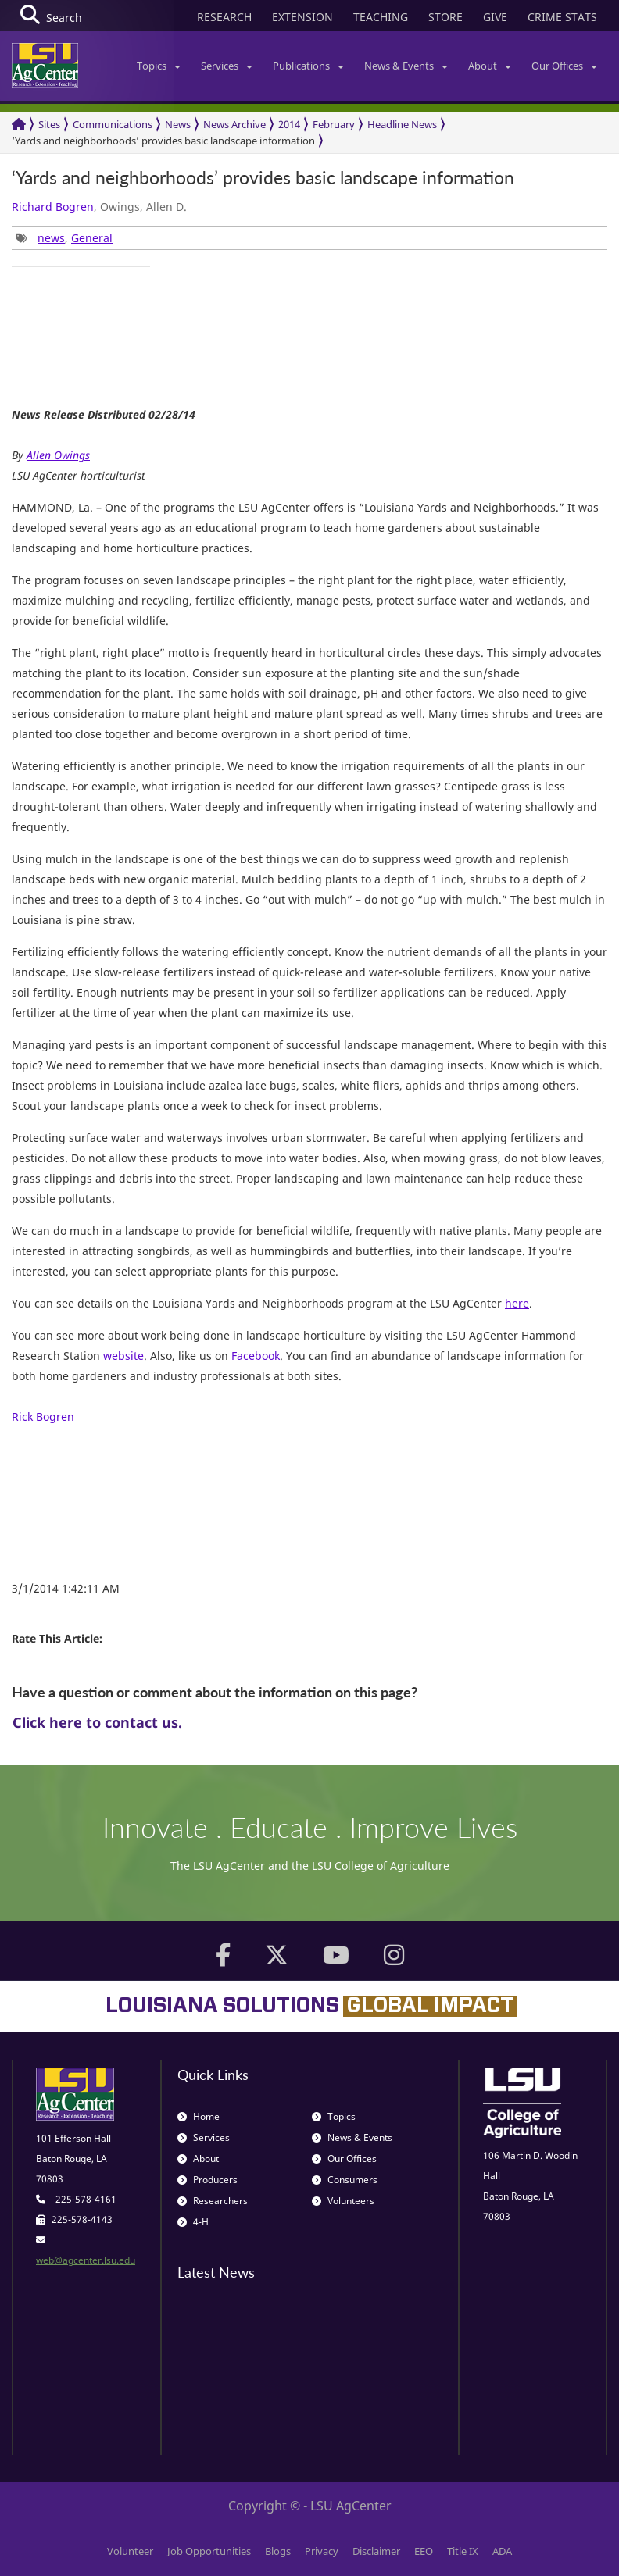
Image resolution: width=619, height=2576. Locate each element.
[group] (81, 266)
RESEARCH (224, 16)
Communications (112, 124)
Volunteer (130, 2551)
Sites (49, 124)
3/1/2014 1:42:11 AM (66, 1588)
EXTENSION (302, 16)
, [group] (64, 237)
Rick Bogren (43, 1416)
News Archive (234, 124)
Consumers (344, 2179)
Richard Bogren (53, 206)
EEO (423, 2551)
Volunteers (343, 2200)
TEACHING (380, 16)
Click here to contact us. (97, 1722)
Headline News (402, 124)
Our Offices (564, 66)
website (123, 1355)
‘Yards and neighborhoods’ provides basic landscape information (163, 141)
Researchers (212, 2200)
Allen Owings (58, 455)
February (334, 124)
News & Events (406, 66)
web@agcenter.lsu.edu (85, 2260)
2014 (289, 124)
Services (226, 66)
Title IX (462, 2551)
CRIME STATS (562, 16)
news (51, 237)
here (517, 1303)
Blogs (278, 2551)
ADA (502, 2551)
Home (198, 2116)
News (178, 124)
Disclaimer (376, 2551)
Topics (159, 66)
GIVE (495, 16)
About (489, 66)
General (92, 237)
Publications (308, 66)
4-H (193, 2221)
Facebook (255, 1355)
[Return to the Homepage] (19, 124)
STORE (445, 16)
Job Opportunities (209, 2551)
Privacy (321, 2551)
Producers (207, 2179)
